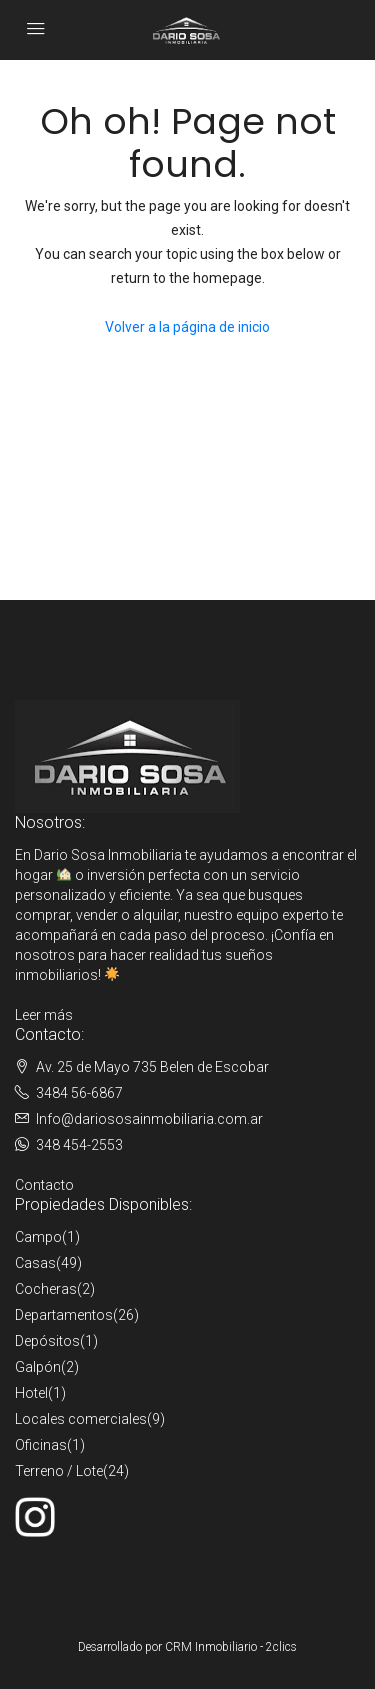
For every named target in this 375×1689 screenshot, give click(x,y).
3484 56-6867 (79, 1093)
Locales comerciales (81, 1419)
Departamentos (64, 1315)
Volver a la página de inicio (187, 327)
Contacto (44, 1185)
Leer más (44, 1015)
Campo (38, 1237)
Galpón (38, 1367)
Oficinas (41, 1445)
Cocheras (46, 1289)
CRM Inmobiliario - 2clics (231, 1647)
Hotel (31, 1393)
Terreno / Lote (59, 1471)
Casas (35, 1263)
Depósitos (47, 1341)
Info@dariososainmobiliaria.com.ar (149, 1119)
